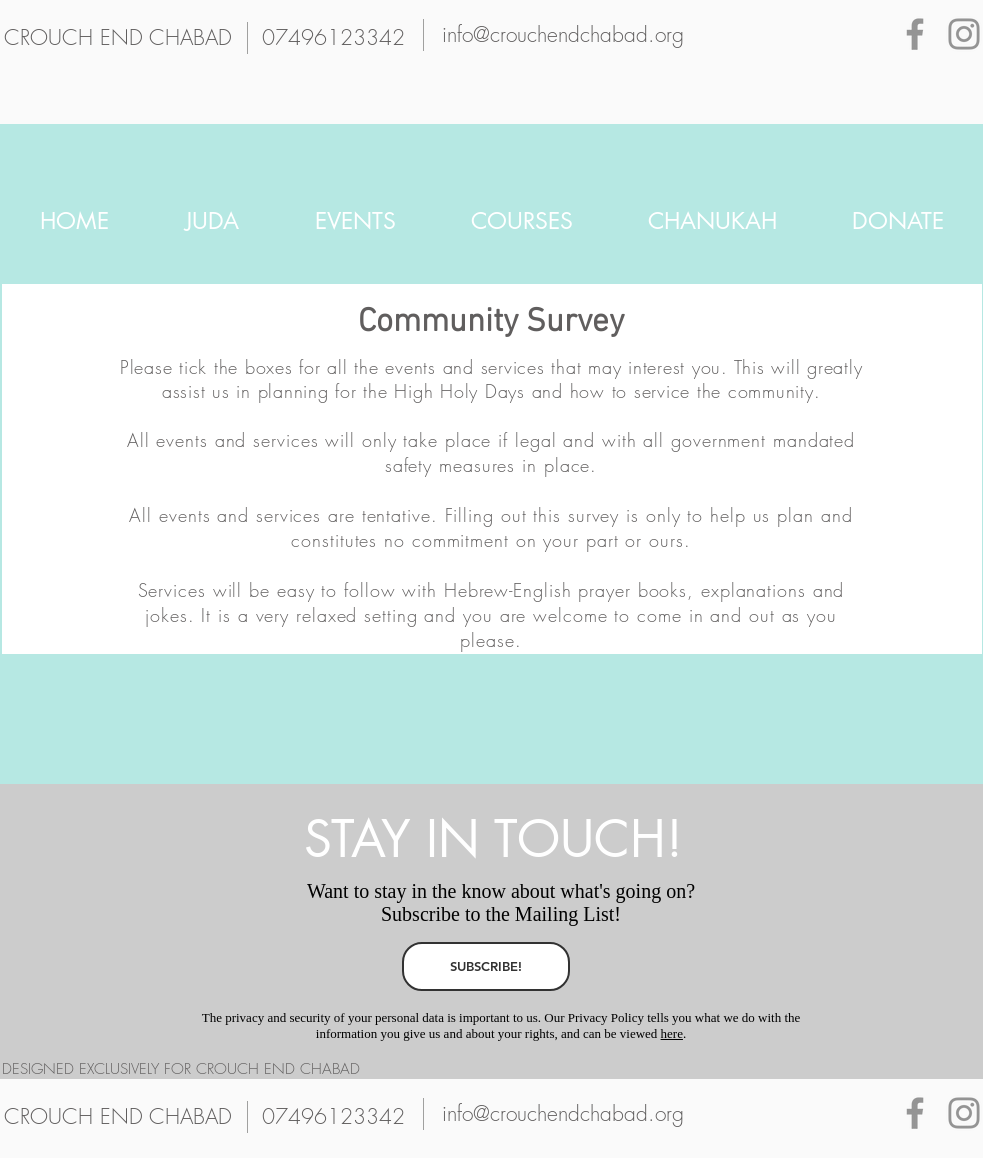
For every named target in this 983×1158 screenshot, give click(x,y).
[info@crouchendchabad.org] (563, 35)
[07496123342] (334, 38)
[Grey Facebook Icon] (915, 34)
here (672, 1033)
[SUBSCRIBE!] (486, 966)
